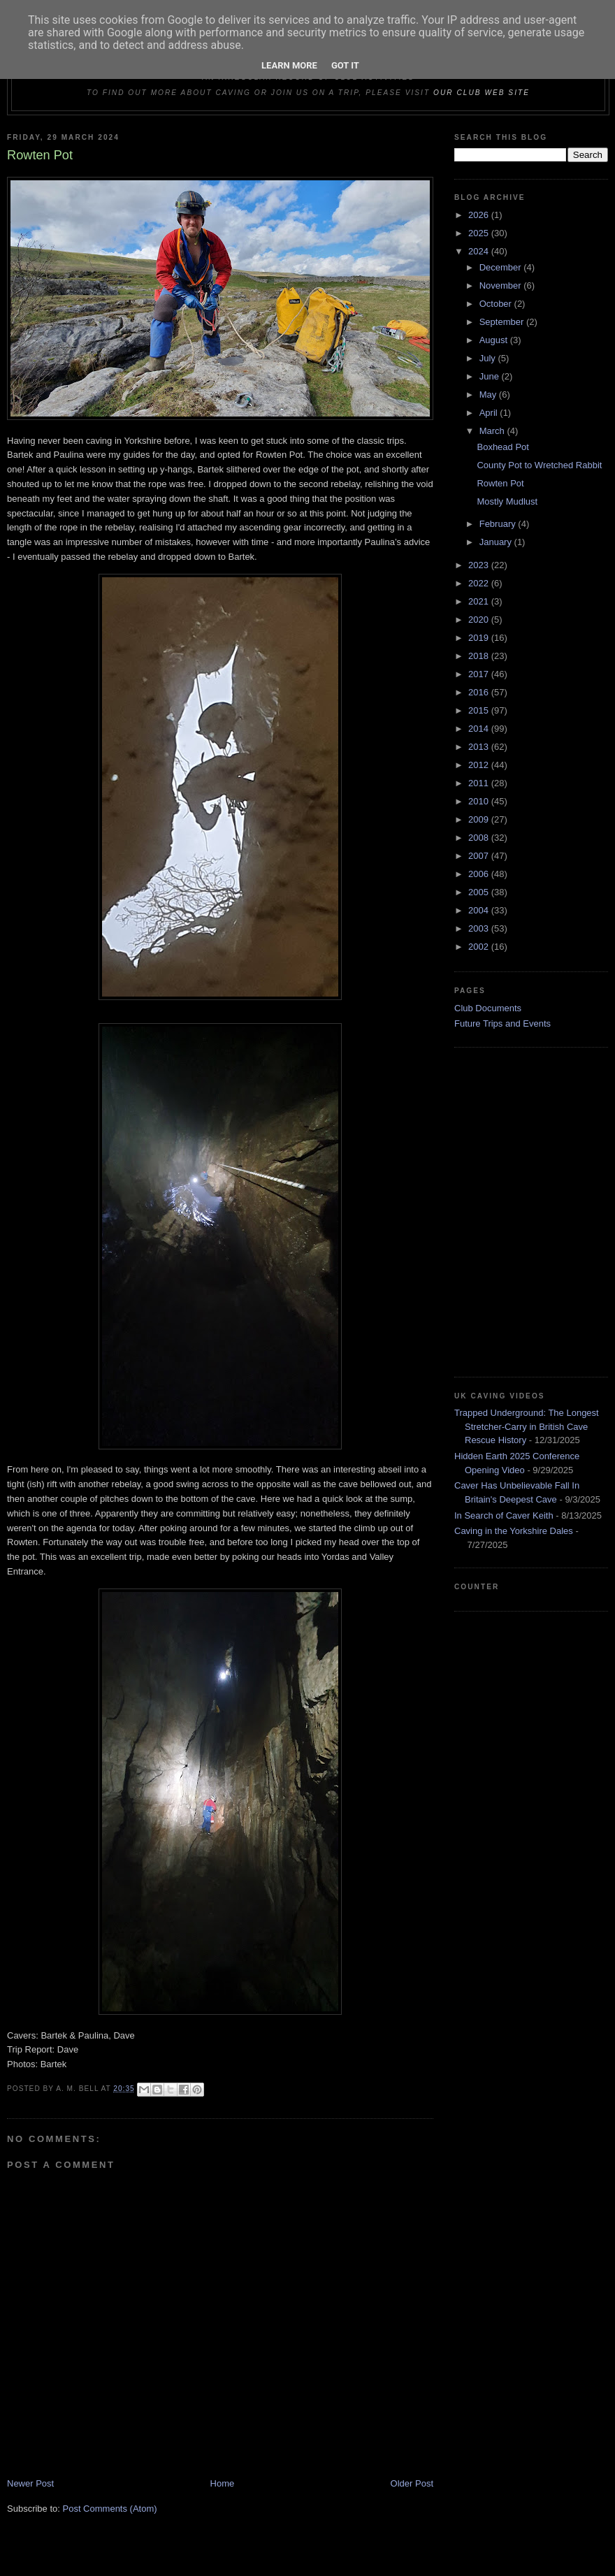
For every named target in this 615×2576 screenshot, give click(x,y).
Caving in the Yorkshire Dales (513, 1531)
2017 (479, 674)
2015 (479, 710)
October (496, 303)
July (488, 358)
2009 (479, 819)
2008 (479, 837)
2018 (479, 656)
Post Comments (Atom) (110, 2508)
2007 (479, 856)
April (489, 412)
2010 (479, 801)
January (496, 542)
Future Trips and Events (502, 1023)
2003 (479, 928)
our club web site (481, 92)
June (490, 376)
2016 (479, 692)
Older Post (412, 2483)
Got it (345, 65)
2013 (479, 746)
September (502, 322)
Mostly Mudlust (507, 501)
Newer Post (30, 2483)
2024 (479, 251)
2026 (479, 215)
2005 (479, 892)
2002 (479, 946)
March (493, 431)
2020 (479, 619)
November (501, 285)
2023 (479, 565)
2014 (479, 728)
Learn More (289, 65)
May (489, 394)
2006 (479, 874)
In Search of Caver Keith (504, 1515)
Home (222, 2483)
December (501, 267)
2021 (479, 601)
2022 (479, 583)
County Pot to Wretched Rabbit (539, 465)
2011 (479, 783)
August (494, 340)
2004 (479, 910)
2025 (479, 233)
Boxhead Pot (502, 447)
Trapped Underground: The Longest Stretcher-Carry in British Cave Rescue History (526, 1426)
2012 (479, 765)
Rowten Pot (500, 483)
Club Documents (487, 1008)
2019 (479, 637)
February (499, 524)
